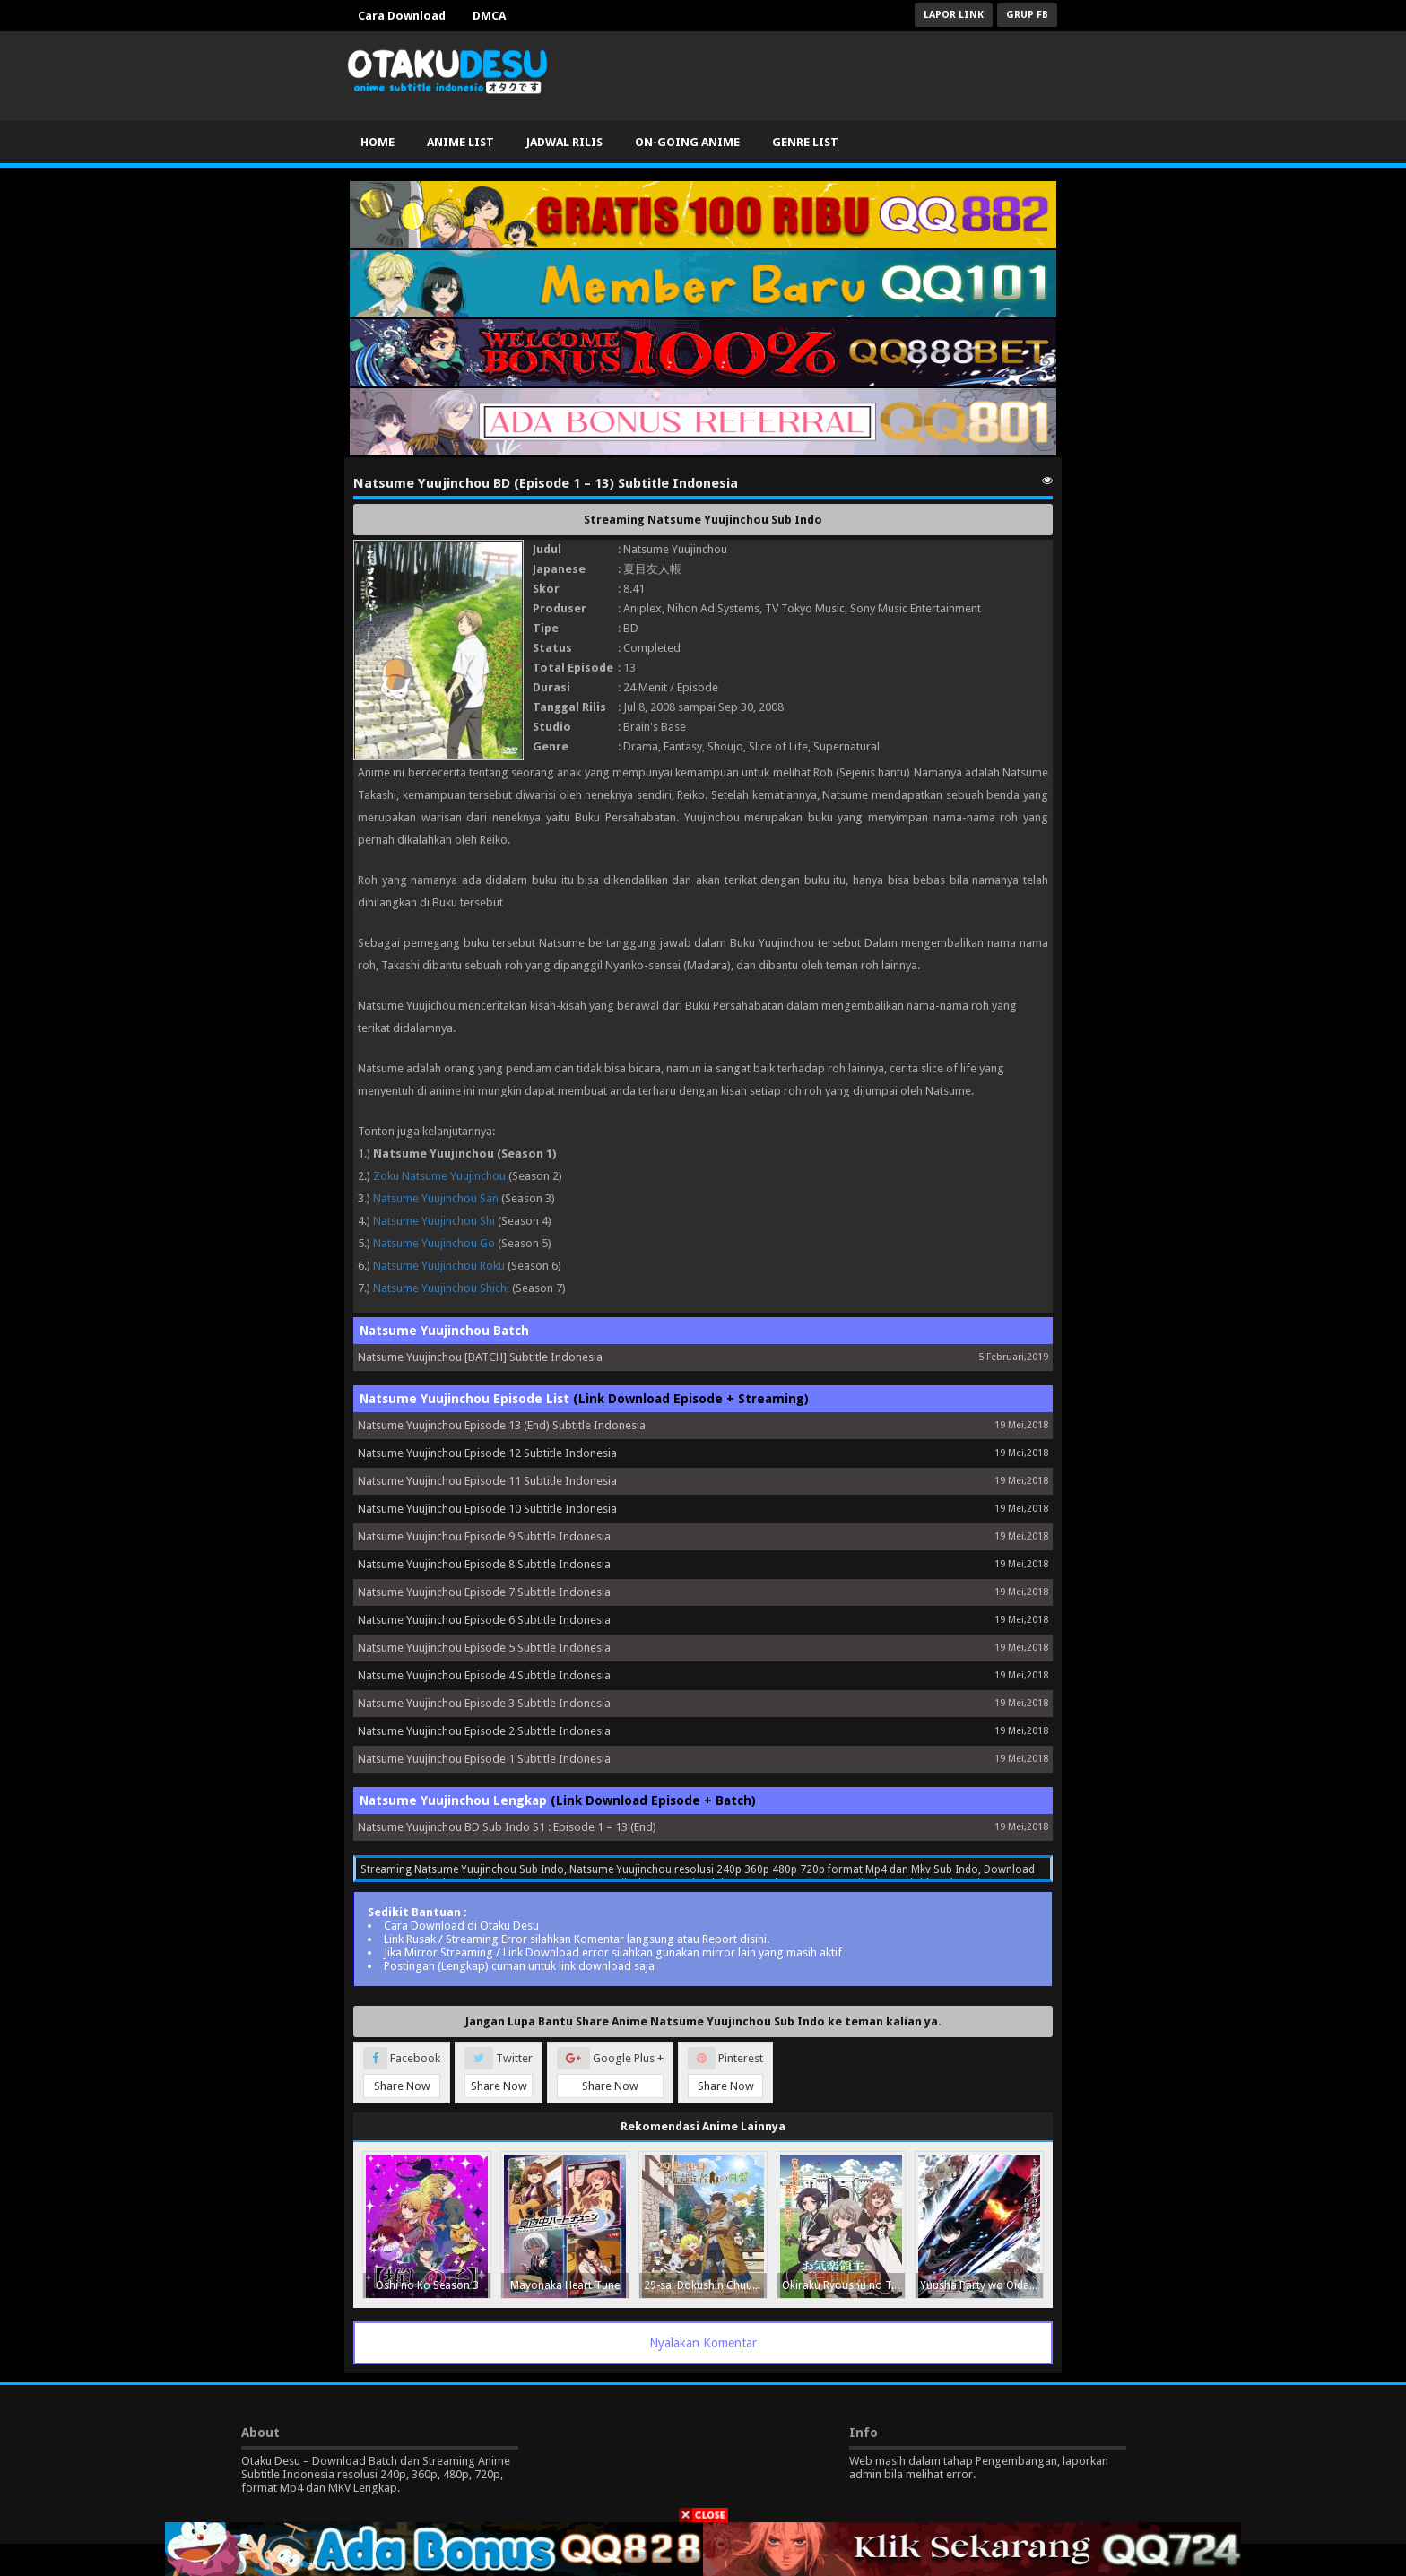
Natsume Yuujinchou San (436, 1198)
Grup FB (1027, 15)
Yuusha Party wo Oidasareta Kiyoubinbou (981, 2285)
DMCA (489, 15)
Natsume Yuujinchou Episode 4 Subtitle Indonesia (484, 1675)
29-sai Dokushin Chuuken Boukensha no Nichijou (705, 2285)
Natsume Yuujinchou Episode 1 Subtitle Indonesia (484, 1758)
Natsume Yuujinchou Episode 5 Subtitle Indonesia (484, 1647)
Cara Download (402, 15)
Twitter (498, 2072)
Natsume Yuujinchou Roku (439, 1265)
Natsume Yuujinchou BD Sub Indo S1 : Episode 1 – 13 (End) (507, 1827)
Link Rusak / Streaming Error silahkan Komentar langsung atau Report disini (575, 1939)
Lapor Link (954, 15)
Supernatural (846, 746)
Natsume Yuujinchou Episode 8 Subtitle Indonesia (484, 1564)
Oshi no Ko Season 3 (427, 2285)
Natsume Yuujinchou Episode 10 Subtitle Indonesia (487, 1508)
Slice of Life (778, 746)
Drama (640, 746)
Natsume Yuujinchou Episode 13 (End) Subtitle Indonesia (502, 1425)
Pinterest (725, 2072)
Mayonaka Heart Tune (565, 2285)
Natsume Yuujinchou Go (434, 1243)
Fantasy (683, 746)
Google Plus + (610, 2072)
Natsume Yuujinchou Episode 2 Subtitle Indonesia (484, 1731)
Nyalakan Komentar (703, 2343)
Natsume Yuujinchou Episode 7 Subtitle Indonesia (484, 1592)
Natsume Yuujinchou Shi (434, 1220)
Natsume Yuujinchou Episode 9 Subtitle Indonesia (484, 1536)
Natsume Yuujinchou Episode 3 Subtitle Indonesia (484, 1703)
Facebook (401, 2072)
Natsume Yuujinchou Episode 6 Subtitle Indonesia (484, 1619)
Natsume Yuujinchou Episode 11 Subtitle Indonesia (487, 1480)
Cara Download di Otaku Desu (461, 1925)
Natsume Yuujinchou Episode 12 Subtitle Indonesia (487, 1453)
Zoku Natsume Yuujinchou (439, 1176)
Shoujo (725, 746)
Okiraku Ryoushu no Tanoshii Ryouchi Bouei (843, 2285)
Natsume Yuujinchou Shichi (441, 1288)
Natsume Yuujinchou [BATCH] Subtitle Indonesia (480, 1357)
